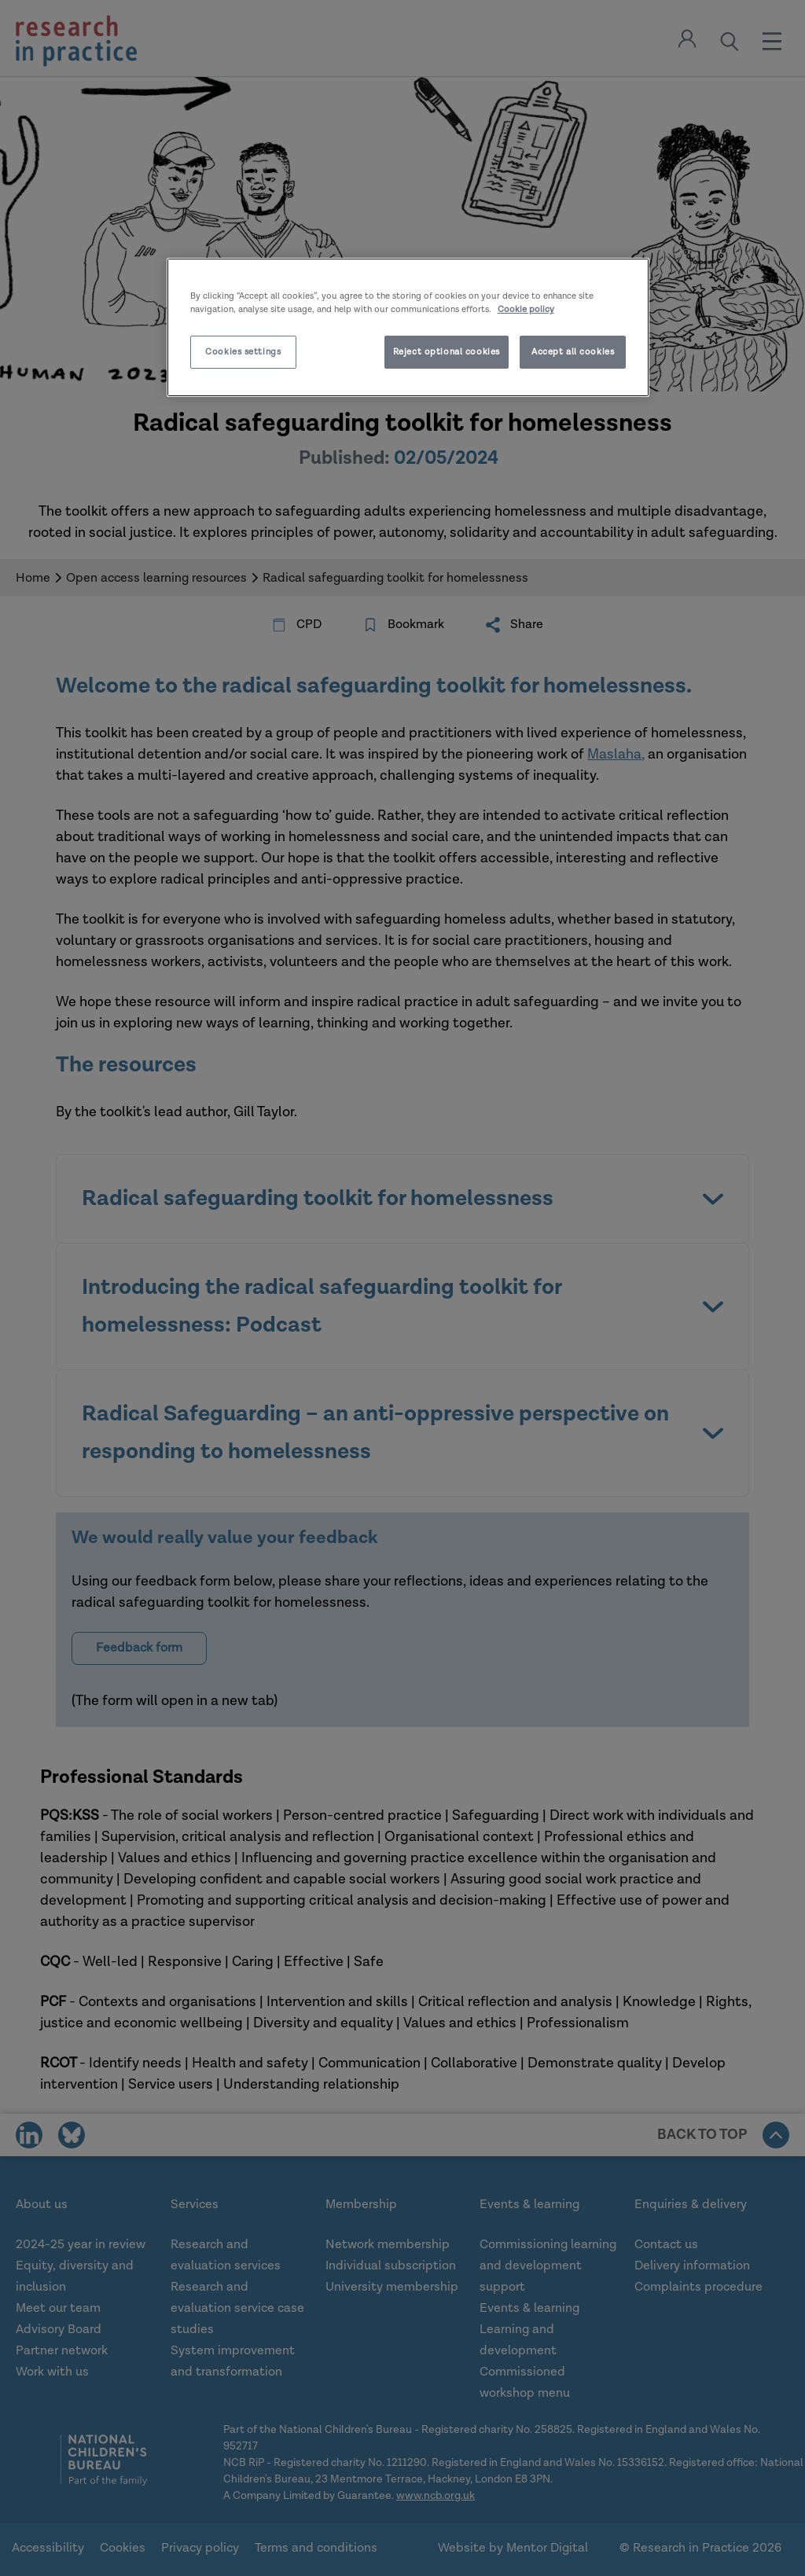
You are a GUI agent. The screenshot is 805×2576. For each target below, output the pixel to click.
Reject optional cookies (446, 352)
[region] (408, 327)
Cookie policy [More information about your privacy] (526, 309)
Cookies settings (243, 352)
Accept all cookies (572, 352)
